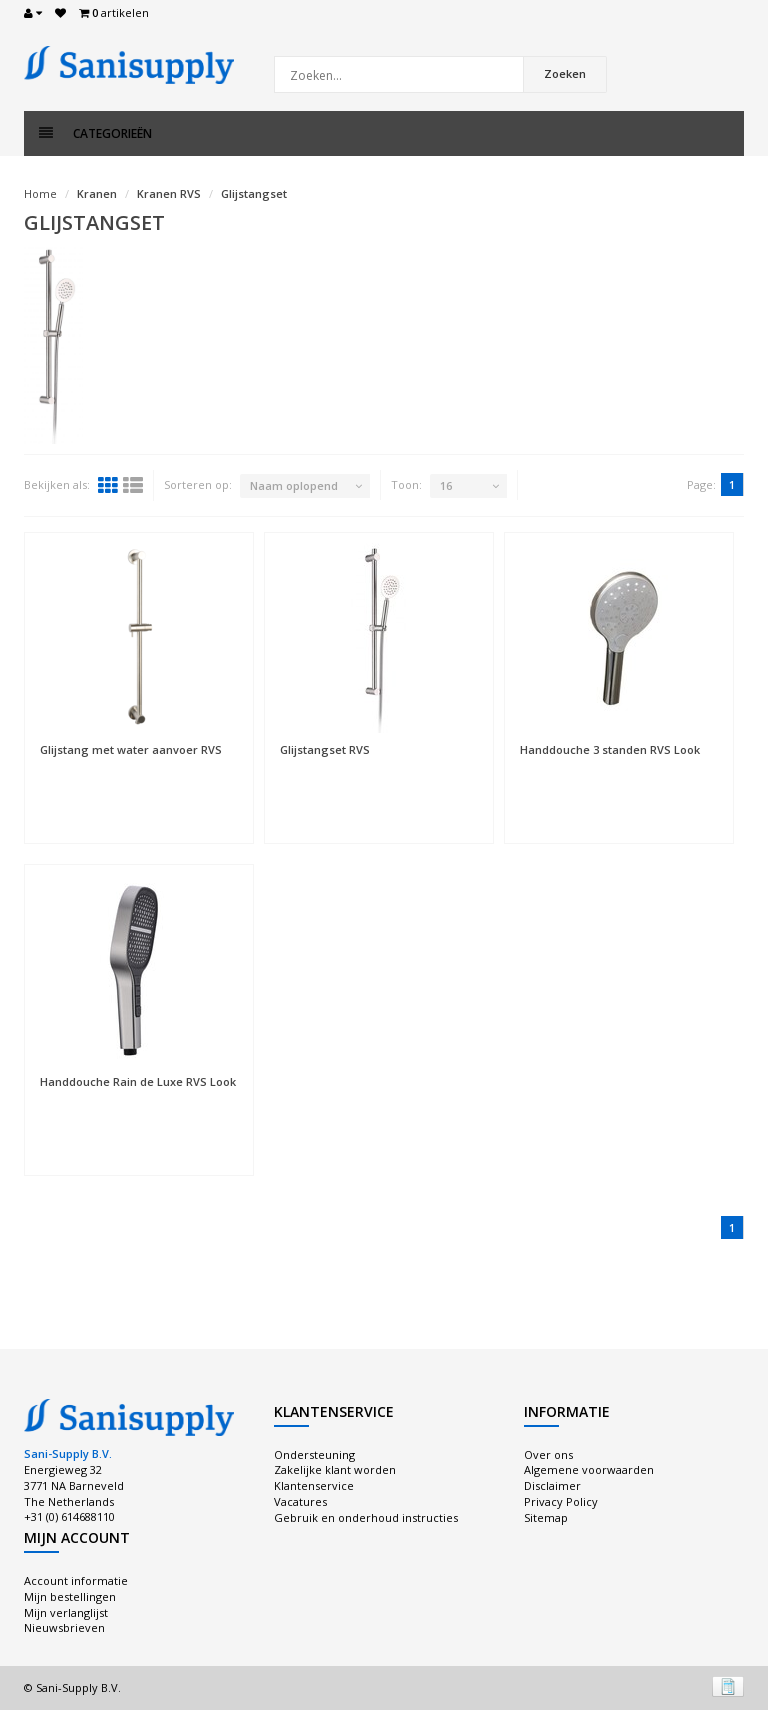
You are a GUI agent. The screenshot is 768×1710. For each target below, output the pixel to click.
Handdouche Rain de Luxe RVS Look (138, 1081)
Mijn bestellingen (70, 1596)
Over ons (548, 1454)
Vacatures (300, 1501)
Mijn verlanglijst (66, 1612)
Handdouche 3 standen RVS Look (610, 749)
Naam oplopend (294, 485)
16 (446, 485)
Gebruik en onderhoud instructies (366, 1517)
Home (40, 193)
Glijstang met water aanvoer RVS (131, 749)
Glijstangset (254, 193)
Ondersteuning (314, 1454)
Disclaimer (552, 1485)
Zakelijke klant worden (335, 1469)
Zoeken (565, 73)
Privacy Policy (561, 1501)
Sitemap (546, 1517)
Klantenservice (314, 1485)
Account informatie (76, 1580)
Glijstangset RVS (325, 749)
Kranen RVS (169, 193)
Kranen (97, 193)
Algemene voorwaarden (589, 1469)
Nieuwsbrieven (64, 1627)
